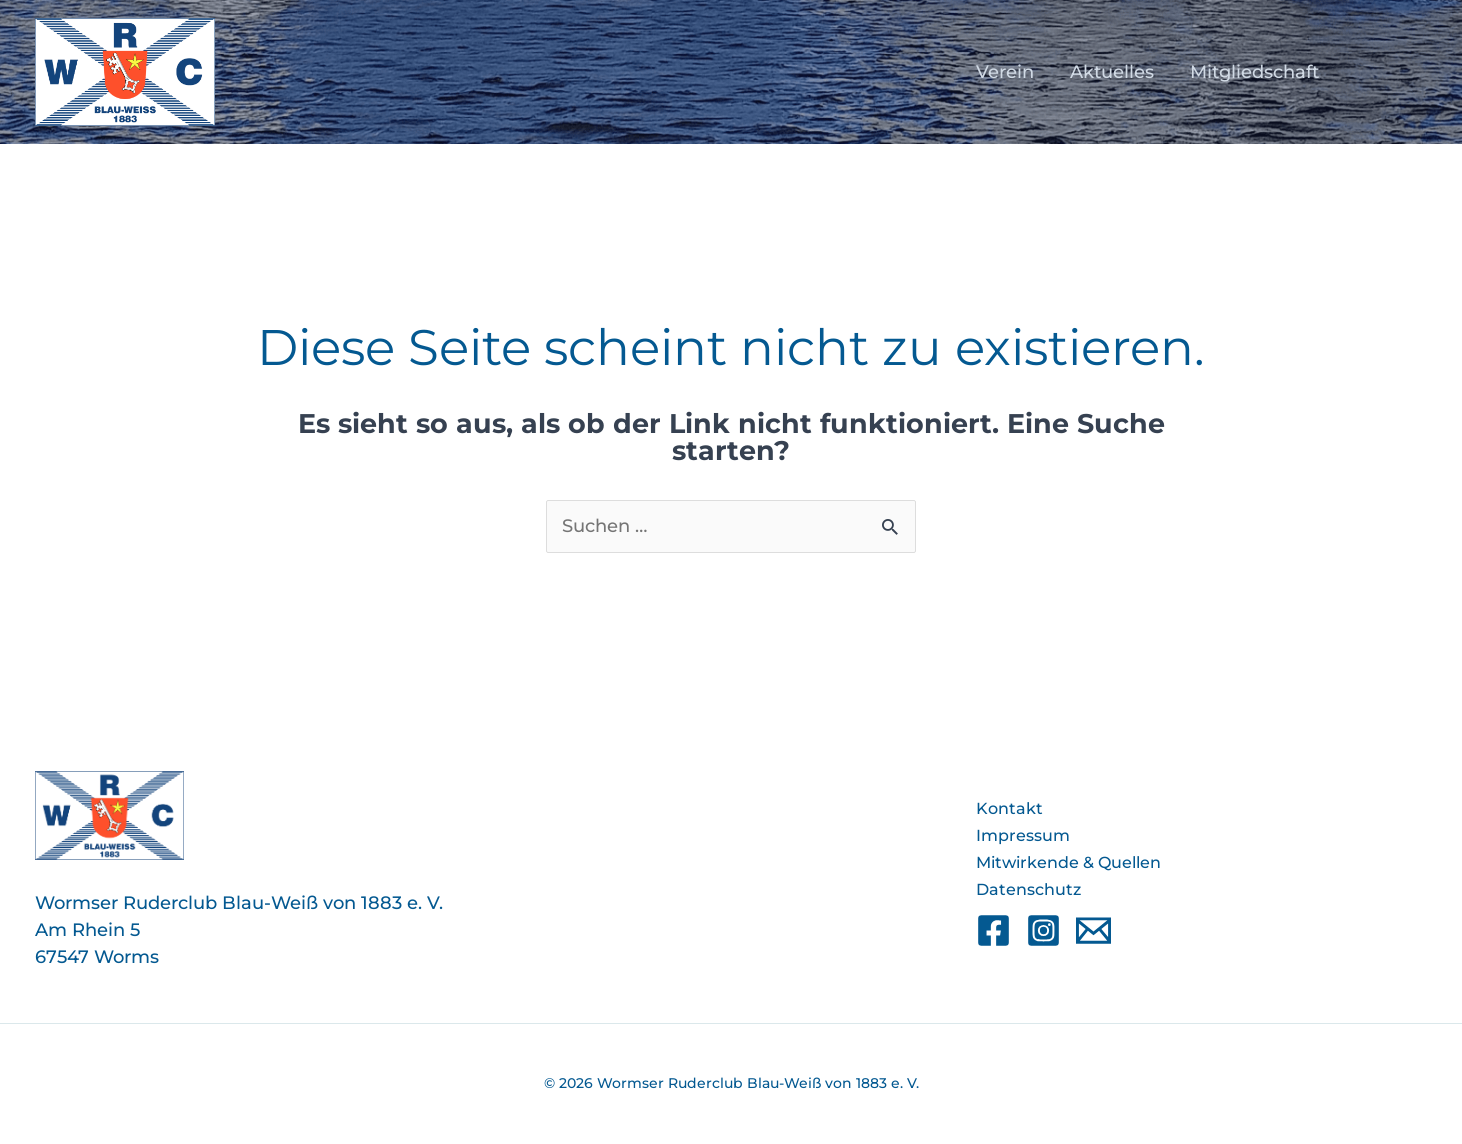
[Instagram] (1043, 930)
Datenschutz (1028, 889)
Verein (1005, 72)
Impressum (1023, 835)
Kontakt (1009, 808)
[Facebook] (993, 930)
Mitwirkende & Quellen (1068, 862)
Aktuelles (1112, 72)
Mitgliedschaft (1254, 72)
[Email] (1093, 930)
